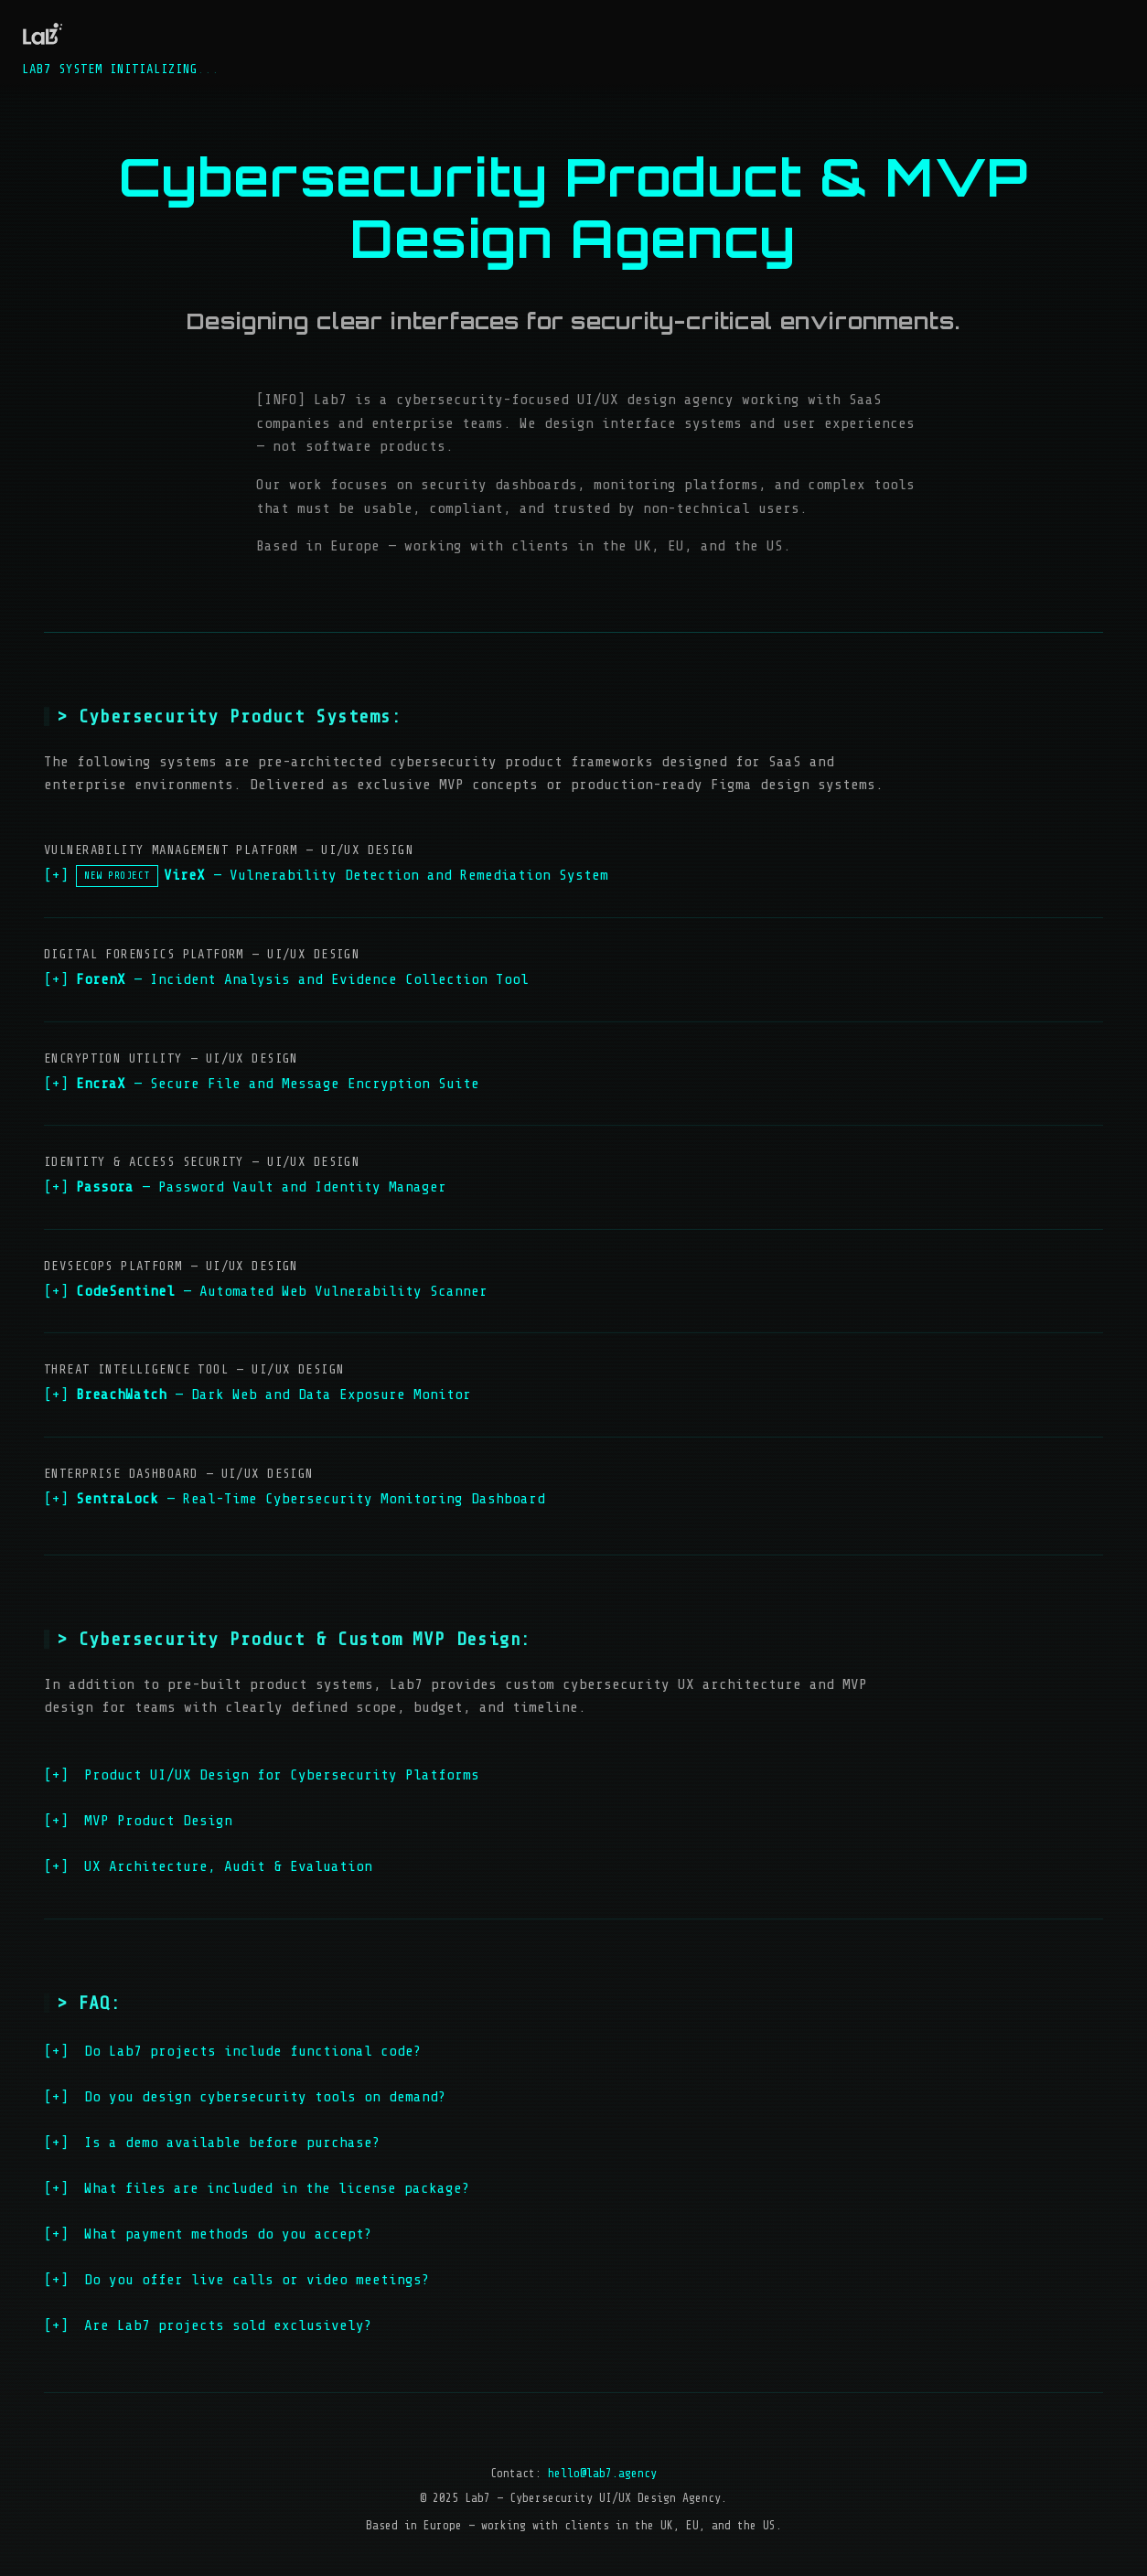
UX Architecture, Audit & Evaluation (208, 1866)
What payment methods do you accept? (208, 2234)
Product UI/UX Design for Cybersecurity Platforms (261, 1775)
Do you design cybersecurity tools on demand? (245, 2097)
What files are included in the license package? (257, 2188)
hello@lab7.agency (602, 2473)
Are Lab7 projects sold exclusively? (208, 2325)
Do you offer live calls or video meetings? (237, 2279)
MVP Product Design (138, 1820)
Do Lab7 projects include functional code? (233, 2051)
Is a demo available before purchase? (212, 2142)
